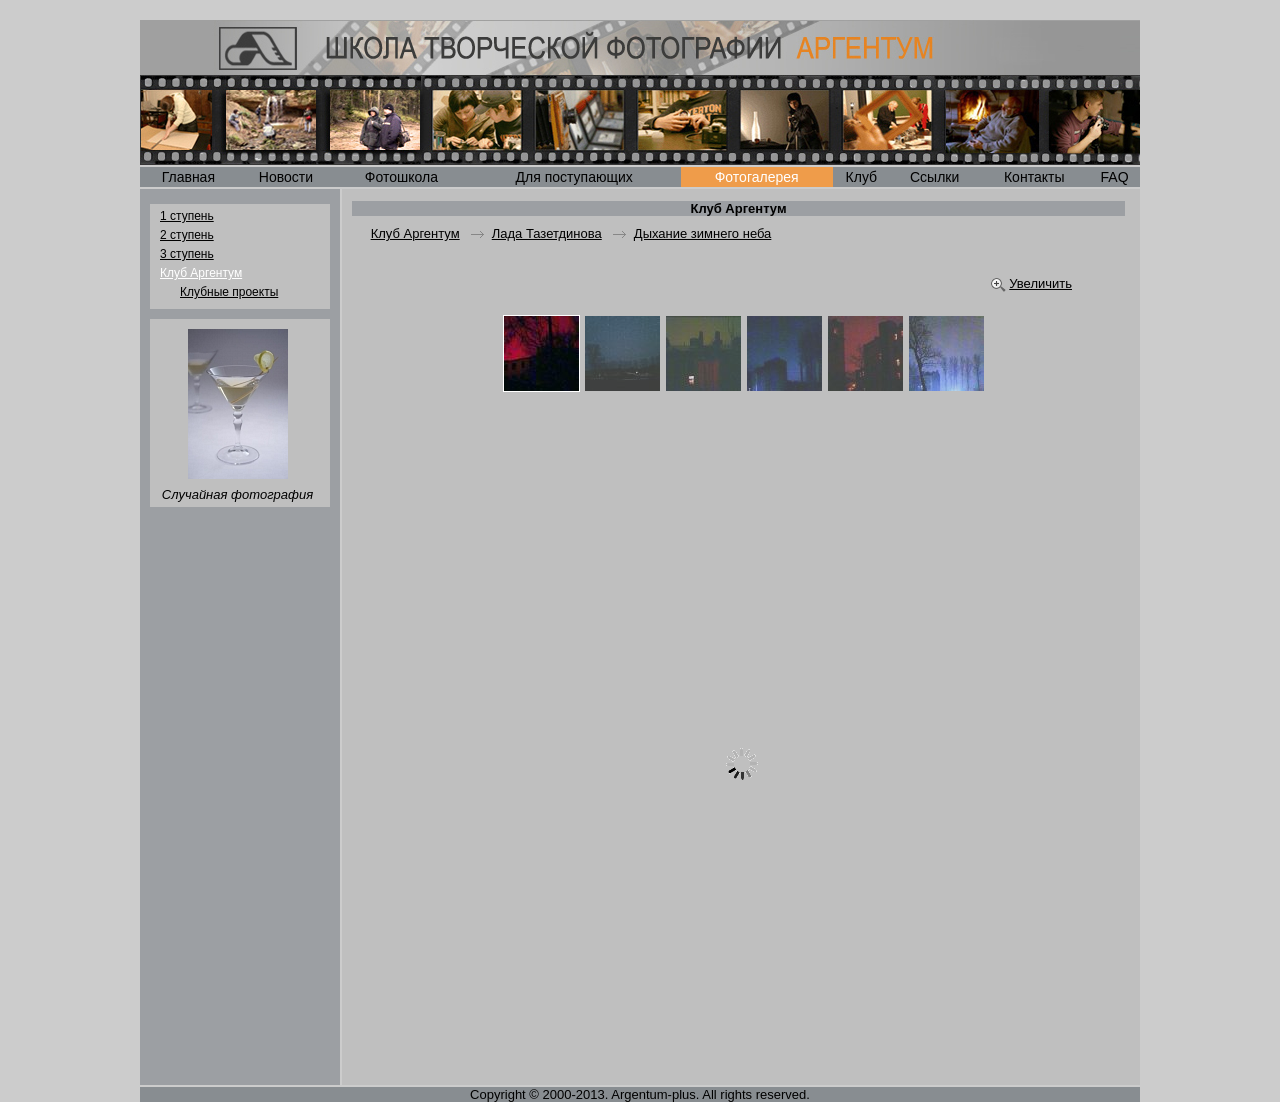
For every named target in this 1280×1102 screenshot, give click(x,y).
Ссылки (934, 177)
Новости (286, 177)
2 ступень (187, 235)
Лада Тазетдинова (547, 233)
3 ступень (187, 254)
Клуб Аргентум (201, 273)
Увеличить (1040, 283)
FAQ (1115, 177)
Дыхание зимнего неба (703, 233)
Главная (188, 177)
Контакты (1034, 177)
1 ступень (187, 216)
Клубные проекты (229, 292)
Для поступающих (574, 177)
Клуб (862, 177)
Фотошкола (401, 177)
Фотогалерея (757, 177)
